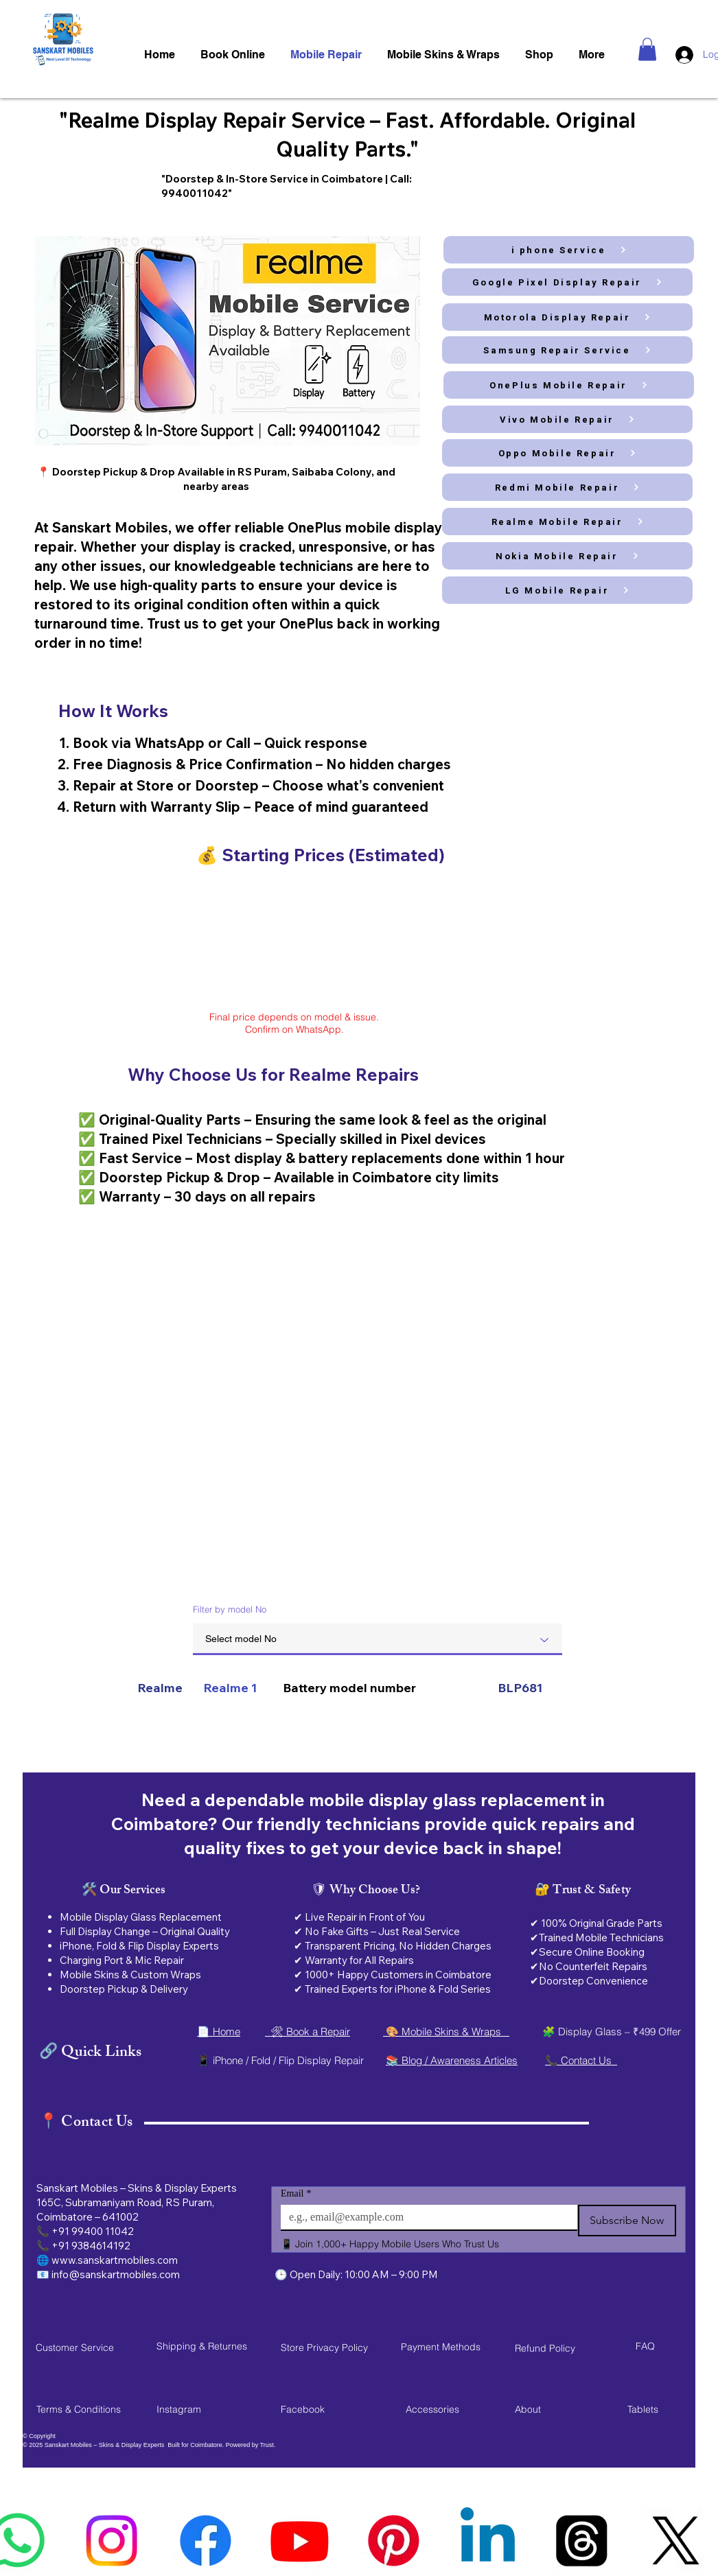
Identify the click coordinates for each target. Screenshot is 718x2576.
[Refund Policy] (563, 2348)
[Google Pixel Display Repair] (567, 282)
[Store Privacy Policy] (329, 2347)
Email (296, 2193)
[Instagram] (205, 2409)
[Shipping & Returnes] (205, 2346)
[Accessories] (454, 2409)
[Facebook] (329, 2409)
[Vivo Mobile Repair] (567, 419)
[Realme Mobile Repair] (567, 521)
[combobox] (377, 1639)
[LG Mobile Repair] (567, 590)
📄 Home (218, 2031)
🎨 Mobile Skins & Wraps (446, 2031)
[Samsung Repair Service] (567, 350)
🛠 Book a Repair (307, 2031)
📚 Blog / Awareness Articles (452, 2060)
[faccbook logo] (206, 2541)
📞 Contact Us (581, 2060)
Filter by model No (229, 1609)
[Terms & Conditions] (85, 2409)
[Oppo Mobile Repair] (567, 453)
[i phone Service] (568, 250)
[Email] (425, 2217)
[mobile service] (488, 2541)
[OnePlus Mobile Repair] (568, 385)
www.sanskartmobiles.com (114, 2260)
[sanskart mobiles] (394, 2541)
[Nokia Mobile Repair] (567, 556)
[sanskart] (582, 2541)
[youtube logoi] (300, 2541)
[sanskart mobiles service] (676, 2541)
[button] (647, 49)
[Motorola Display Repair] (567, 317)
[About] (563, 2409)
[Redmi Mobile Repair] (567, 487)
